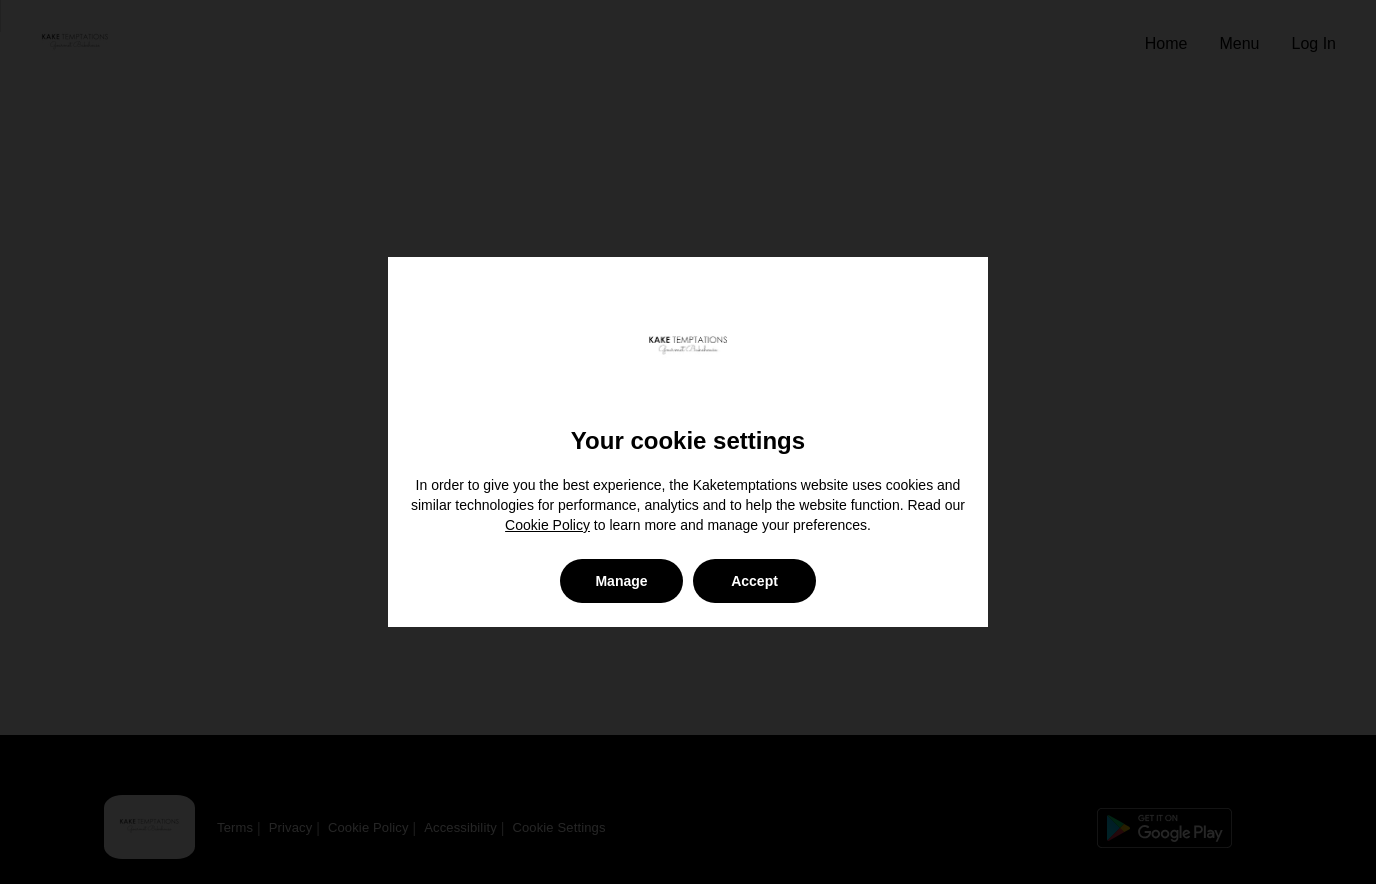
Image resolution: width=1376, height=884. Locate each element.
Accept (754, 581)
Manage (621, 581)
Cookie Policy (547, 525)
